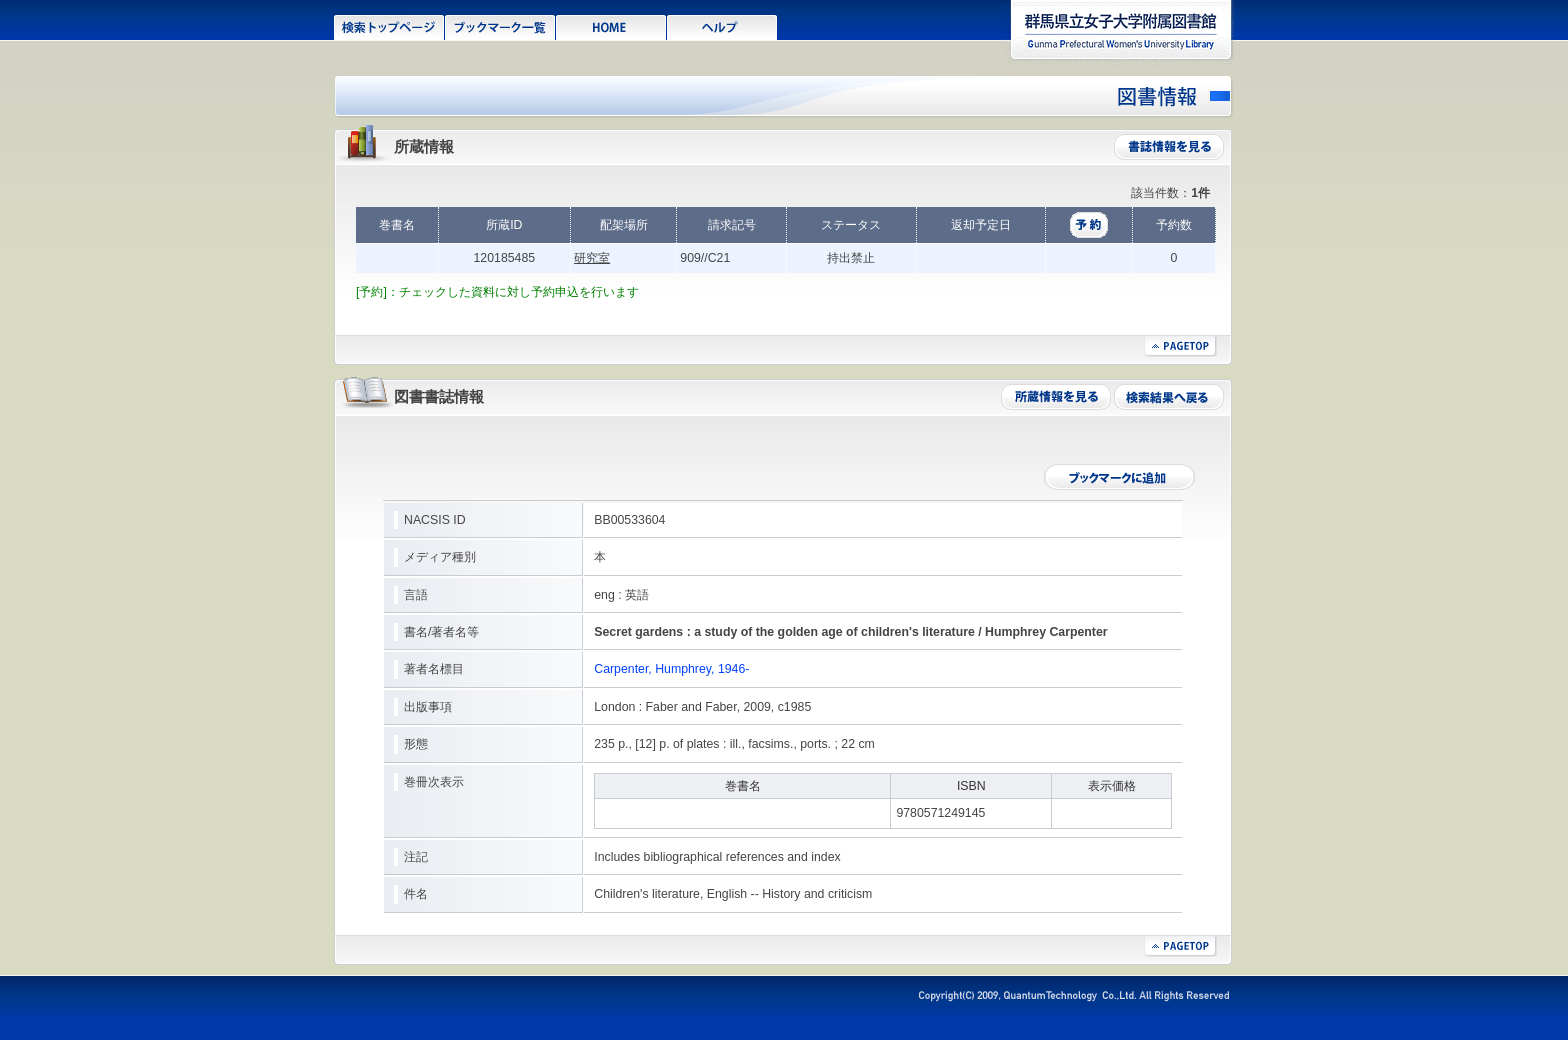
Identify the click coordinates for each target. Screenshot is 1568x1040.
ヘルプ (722, 26)
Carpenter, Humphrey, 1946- (671, 669)
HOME (611, 26)
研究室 (592, 258)
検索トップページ (389, 26)
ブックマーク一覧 (500, 26)
